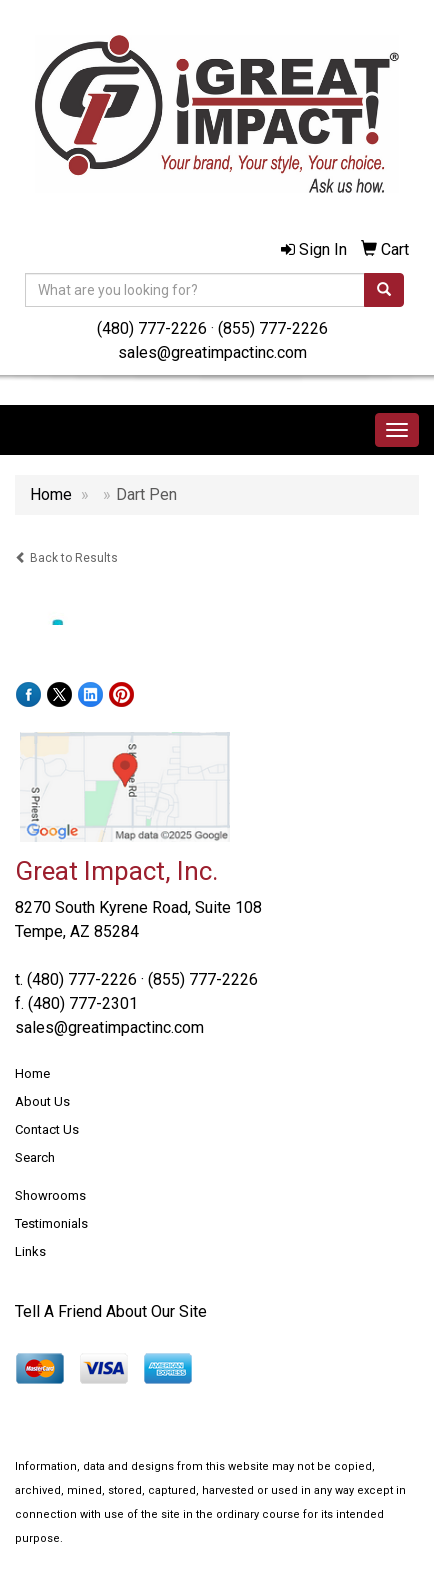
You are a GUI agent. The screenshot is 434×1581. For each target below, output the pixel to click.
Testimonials (51, 1223)
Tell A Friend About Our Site (111, 1311)
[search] (384, 290)
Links (30, 1251)
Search (35, 1157)
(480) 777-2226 (152, 328)
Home (32, 1073)
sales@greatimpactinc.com (212, 352)
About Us (42, 1101)
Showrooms (50, 1195)
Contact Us (47, 1129)
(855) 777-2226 (273, 328)
